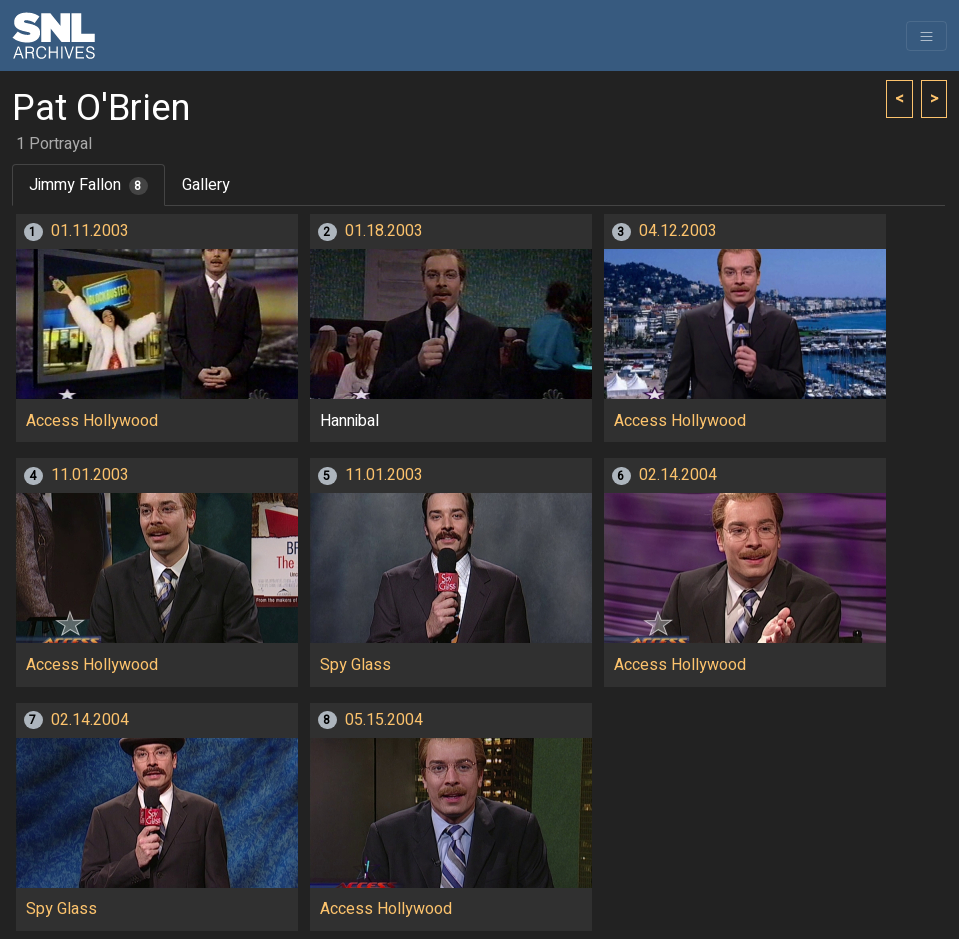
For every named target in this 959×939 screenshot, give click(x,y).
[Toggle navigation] (926, 36)
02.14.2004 (678, 475)
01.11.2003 (90, 231)
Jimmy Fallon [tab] (88, 185)
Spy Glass (355, 665)
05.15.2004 (384, 720)
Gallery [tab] (206, 185)
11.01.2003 (90, 475)
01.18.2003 (384, 231)
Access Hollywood (92, 421)
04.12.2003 (678, 231)
